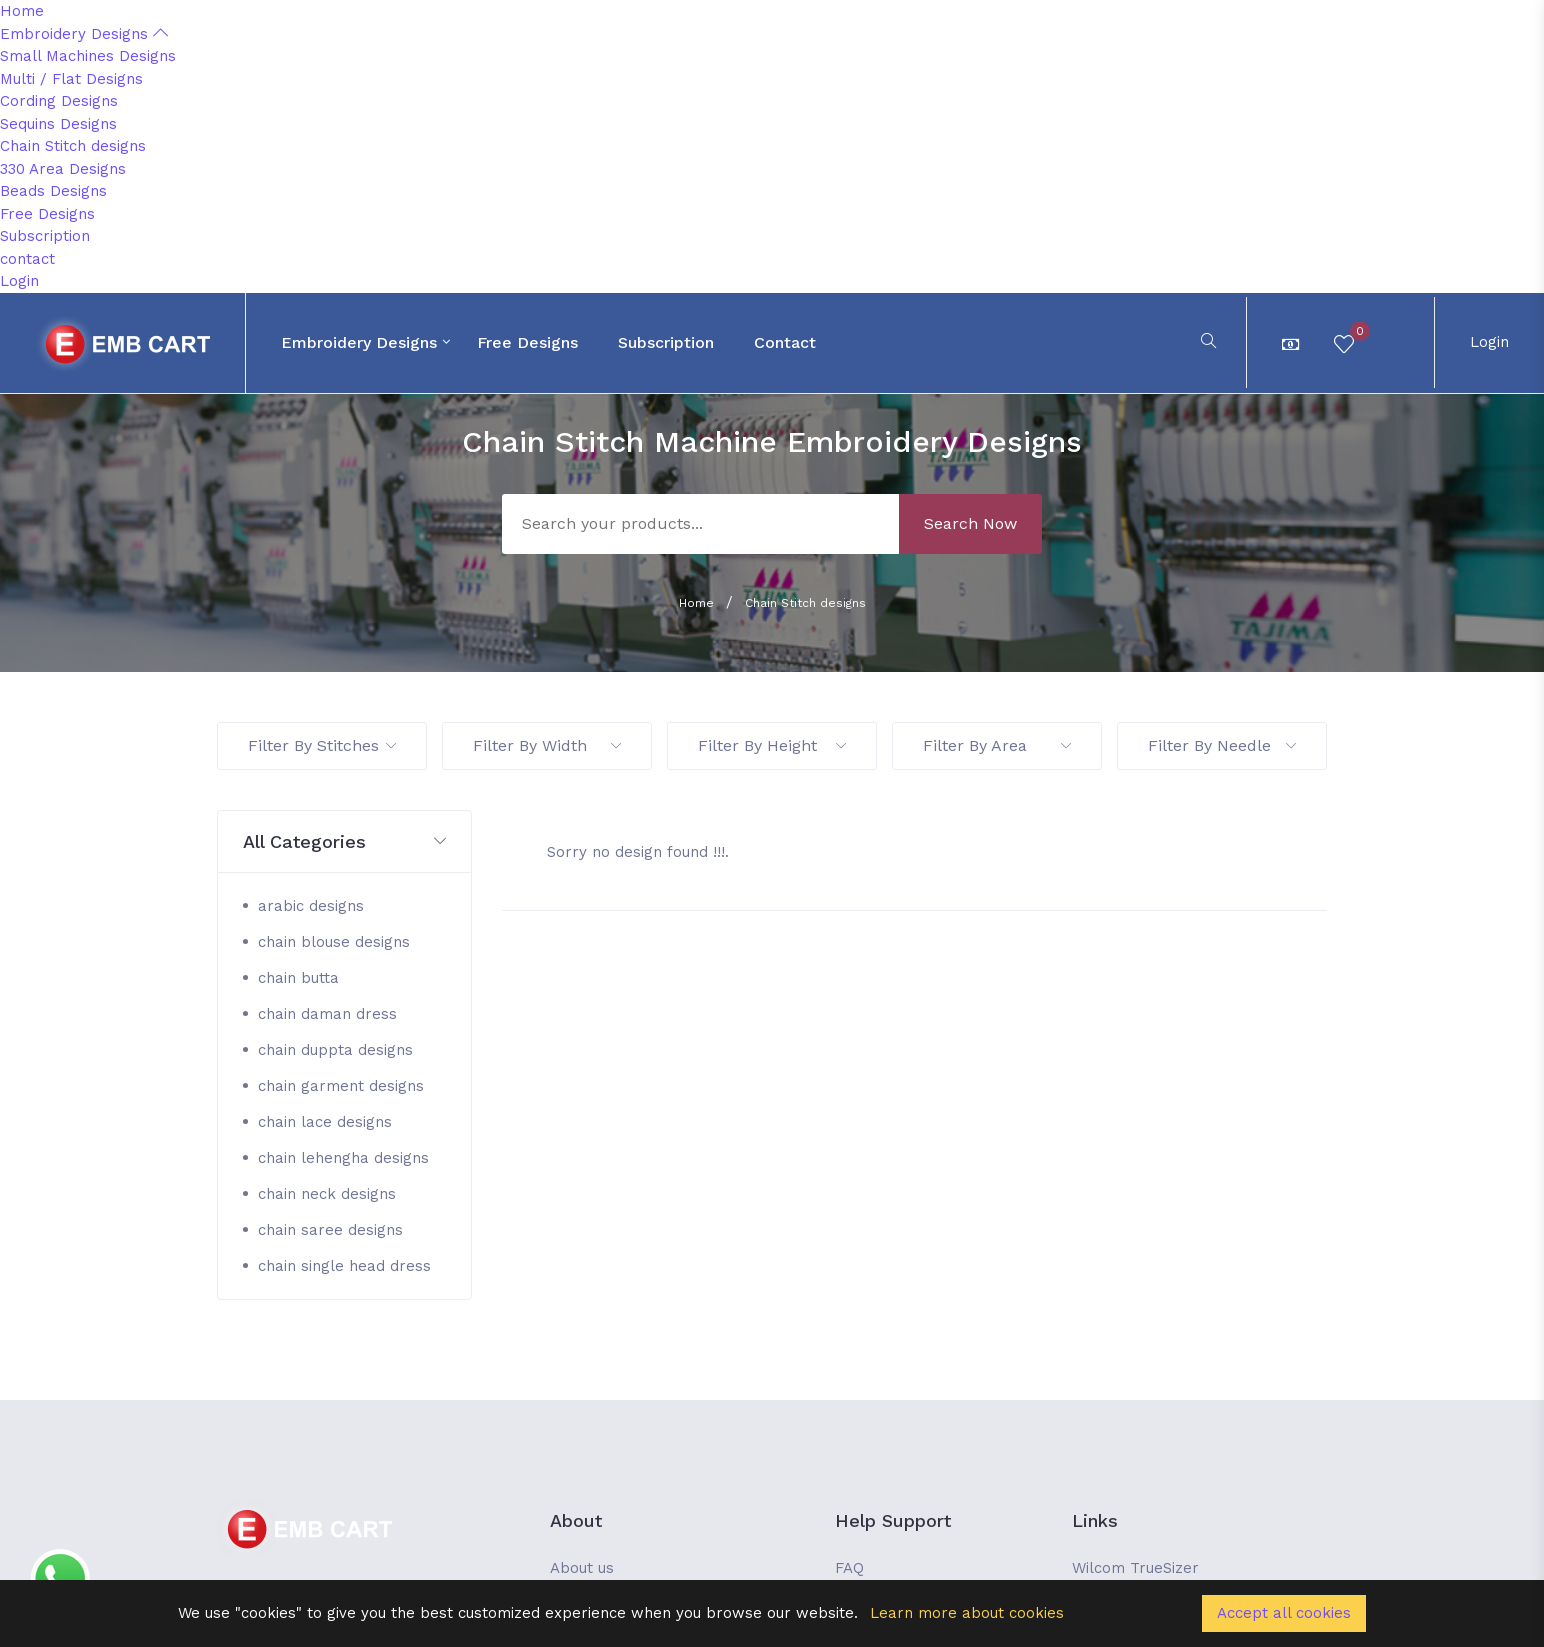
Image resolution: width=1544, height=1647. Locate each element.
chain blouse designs (334, 942)
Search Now (970, 523)
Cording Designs (59, 101)
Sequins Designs (58, 124)
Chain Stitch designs (73, 146)
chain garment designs (341, 1086)
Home (22, 11)
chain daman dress (327, 1014)
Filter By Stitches (322, 745)
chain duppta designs (335, 1050)
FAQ (849, 1568)
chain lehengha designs (343, 1158)
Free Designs (47, 214)
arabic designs (311, 906)
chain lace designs (325, 1122)
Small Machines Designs (88, 56)
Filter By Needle (1222, 745)
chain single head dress (344, 1266)
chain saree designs (330, 1230)
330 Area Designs (63, 169)
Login (19, 281)
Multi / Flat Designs (71, 79)
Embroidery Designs (84, 34)
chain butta (298, 978)
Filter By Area (997, 745)
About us (582, 1568)
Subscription (45, 236)
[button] (344, 842)
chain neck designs (327, 1194)
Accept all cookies (1284, 1613)
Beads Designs (53, 191)
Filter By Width (547, 745)
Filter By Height (772, 745)
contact (27, 259)
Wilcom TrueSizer (1135, 1568)
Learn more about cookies (967, 1613)
